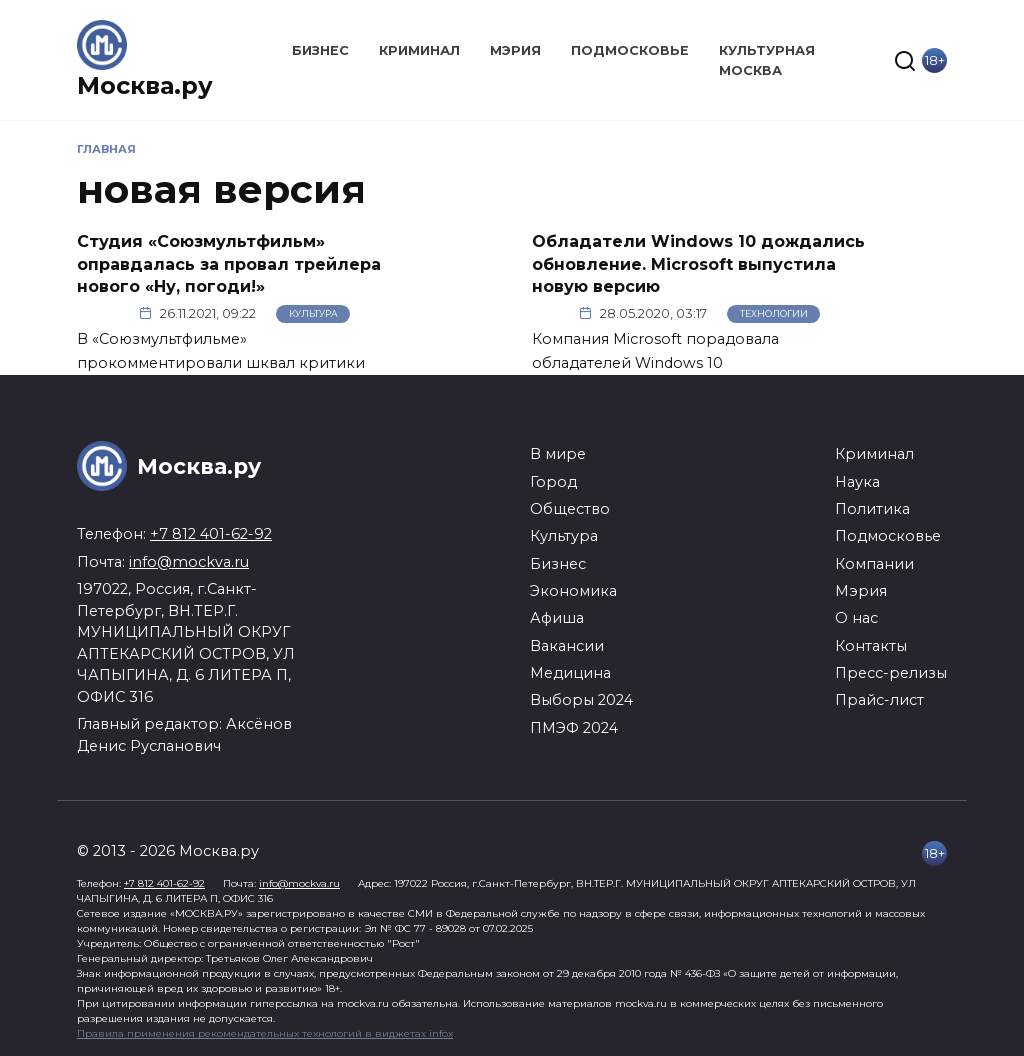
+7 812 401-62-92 (211, 534)
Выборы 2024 (581, 700)
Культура (313, 313)
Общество (570, 509)
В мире (558, 454)
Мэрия (515, 50)
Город (553, 482)
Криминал (419, 50)
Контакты (871, 646)
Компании (874, 564)
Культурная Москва (767, 60)
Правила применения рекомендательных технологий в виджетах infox (265, 1033)
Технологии (774, 313)
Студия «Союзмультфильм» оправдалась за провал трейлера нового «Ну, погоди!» (229, 264)
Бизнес (320, 50)
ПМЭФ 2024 (574, 728)
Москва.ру (145, 85)
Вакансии (567, 646)
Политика (872, 509)
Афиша (557, 618)
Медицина (570, 673)
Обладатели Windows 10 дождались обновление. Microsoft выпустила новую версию (698, 264)
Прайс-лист (879, 700)
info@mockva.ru (189, 562)
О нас (856, 618)
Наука (857, 482)
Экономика (573, 591)
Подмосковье (630, 50)
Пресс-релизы (891, 673)
